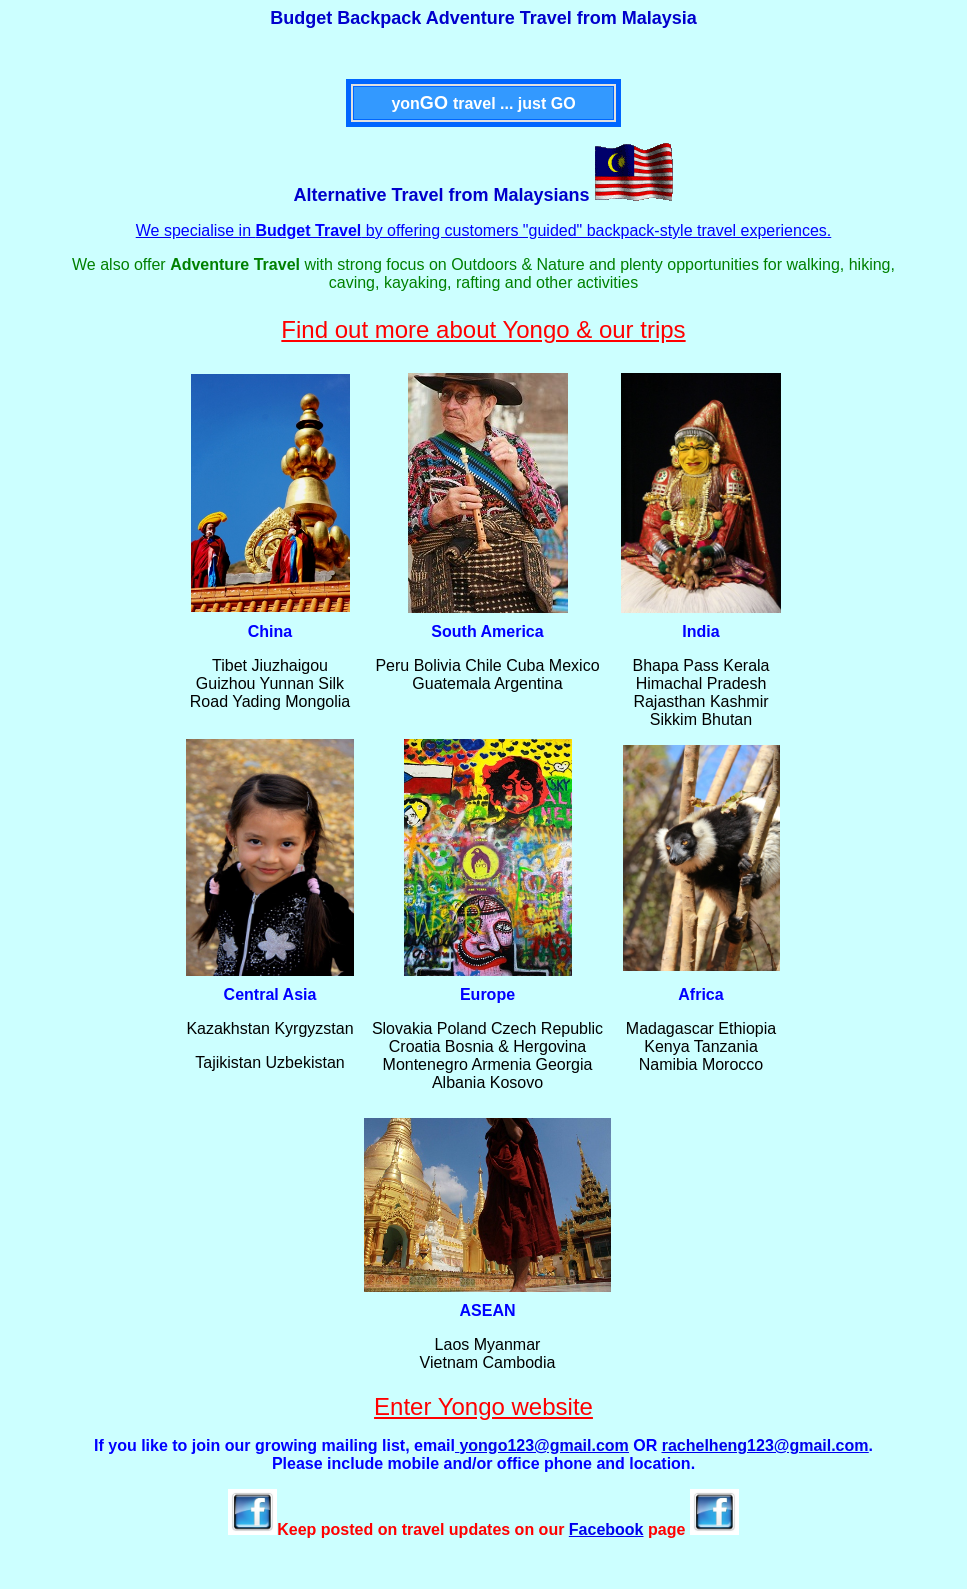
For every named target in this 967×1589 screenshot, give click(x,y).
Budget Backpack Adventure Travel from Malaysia (483, 18)
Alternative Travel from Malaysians (441, 195)
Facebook (606, 1529)
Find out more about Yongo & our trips (483, 329)
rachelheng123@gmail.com (765, 1445)
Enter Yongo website (483, 1406)
